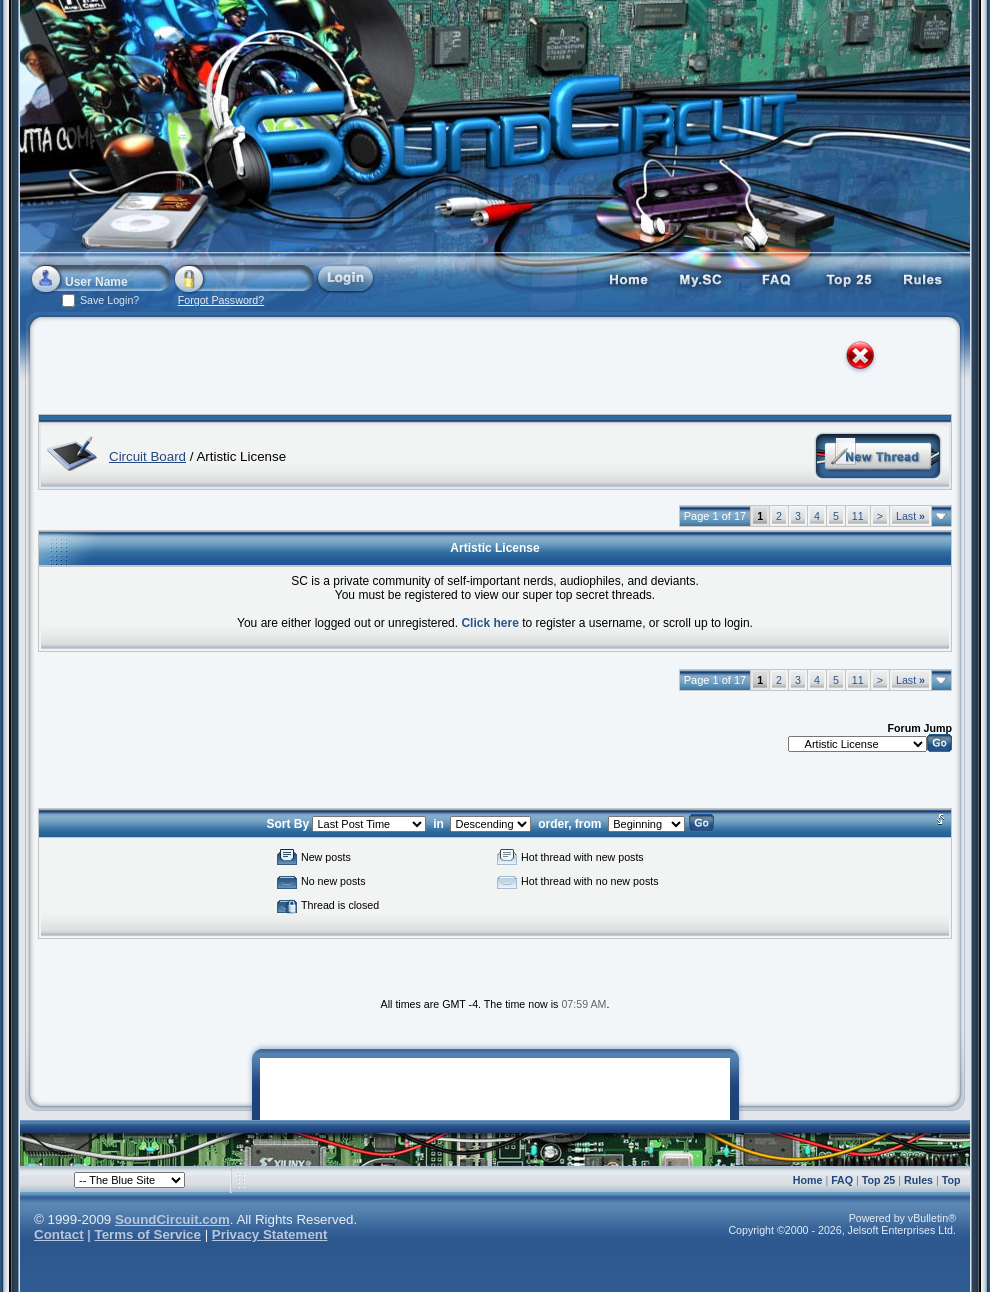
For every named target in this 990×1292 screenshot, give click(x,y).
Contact (59, 1234)
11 (858, 516)
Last (910, 516)
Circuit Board (147, 456)
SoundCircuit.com (172, 1219)
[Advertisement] (244, 370)
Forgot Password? (221, 300)
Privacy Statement (270, 1234)
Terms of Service (148, 1234)
